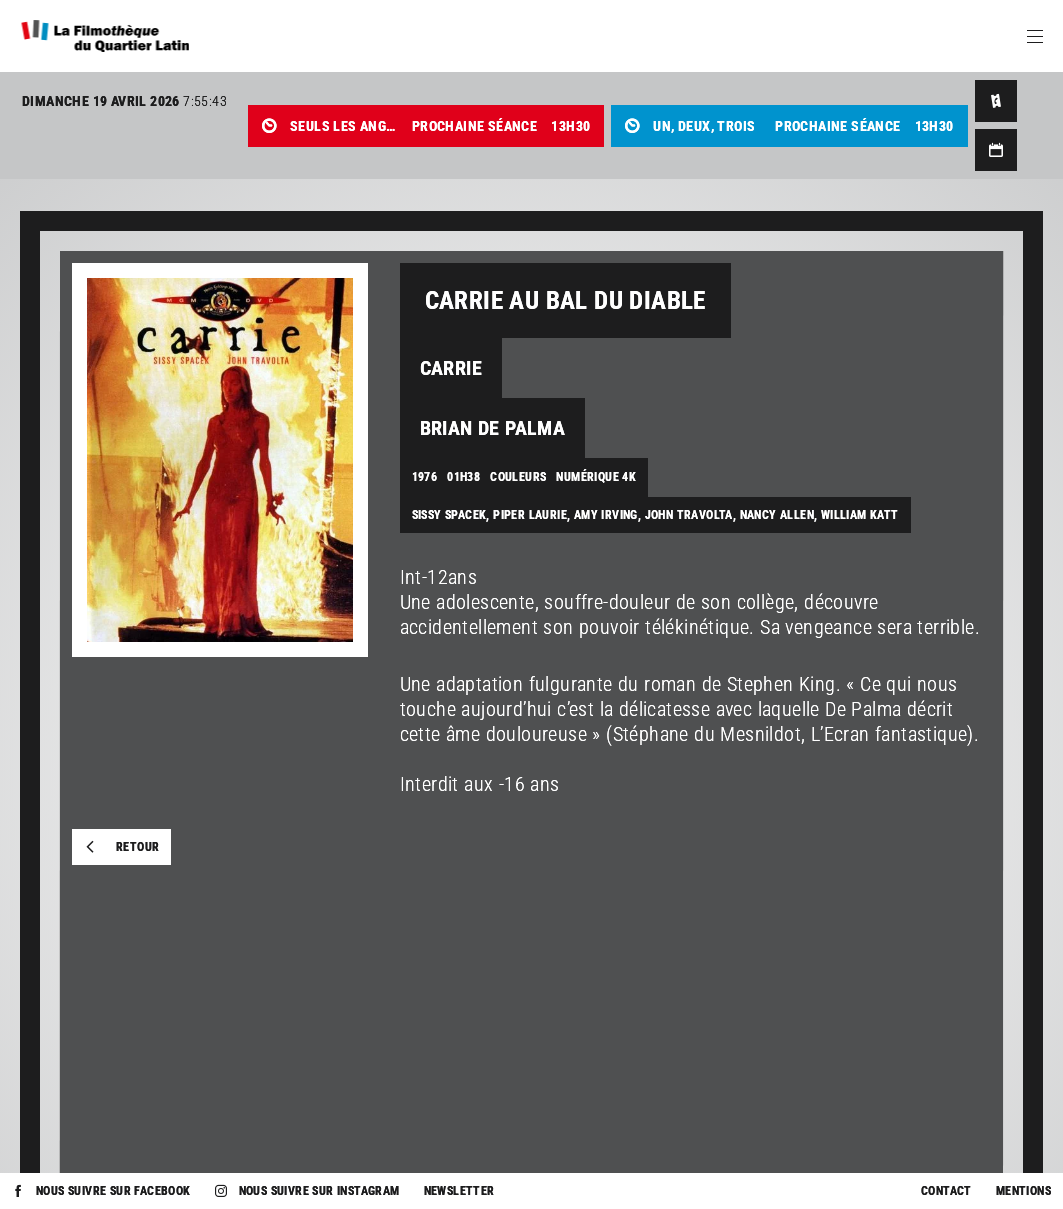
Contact (946, 1191)
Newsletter (459, 1191)
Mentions (1023, 1191)
